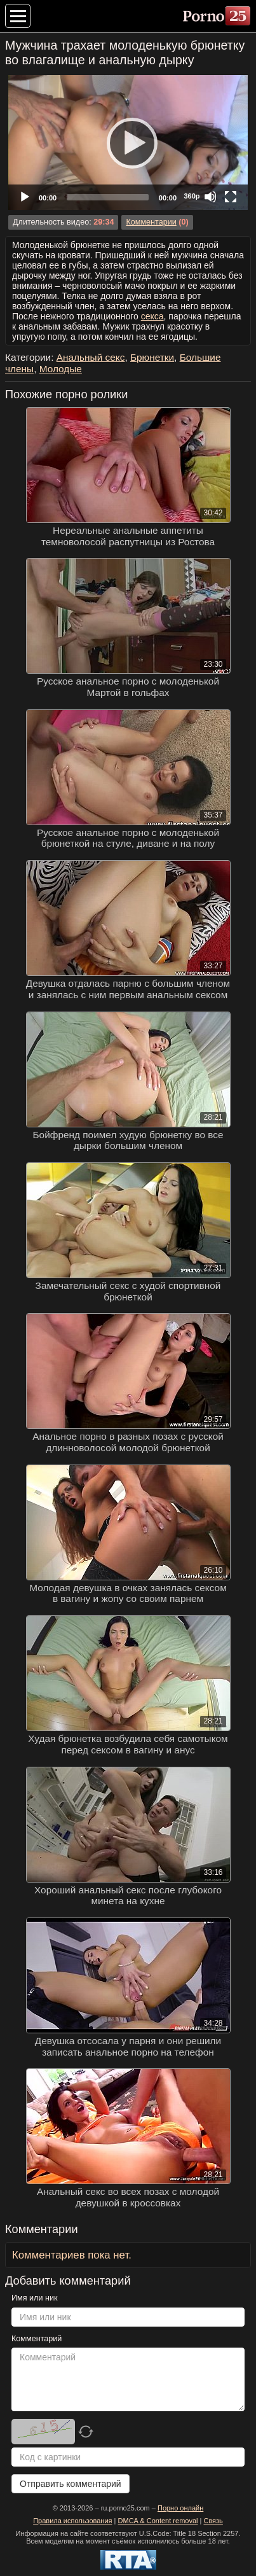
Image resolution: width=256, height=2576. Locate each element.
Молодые (60, 368)
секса (152, 316)
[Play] (128, 142)
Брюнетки (152, 357)
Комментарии (151, 222)
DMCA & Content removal (158, 2520)
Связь (212, 2520)
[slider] (108, 197)
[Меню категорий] (17, 16)
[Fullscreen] (230, 196)
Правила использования (72, 2520)
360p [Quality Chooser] (191, 196)
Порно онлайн (180, 2508)
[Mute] (210, 196)
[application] (128, 142)
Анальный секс (91, 357)
